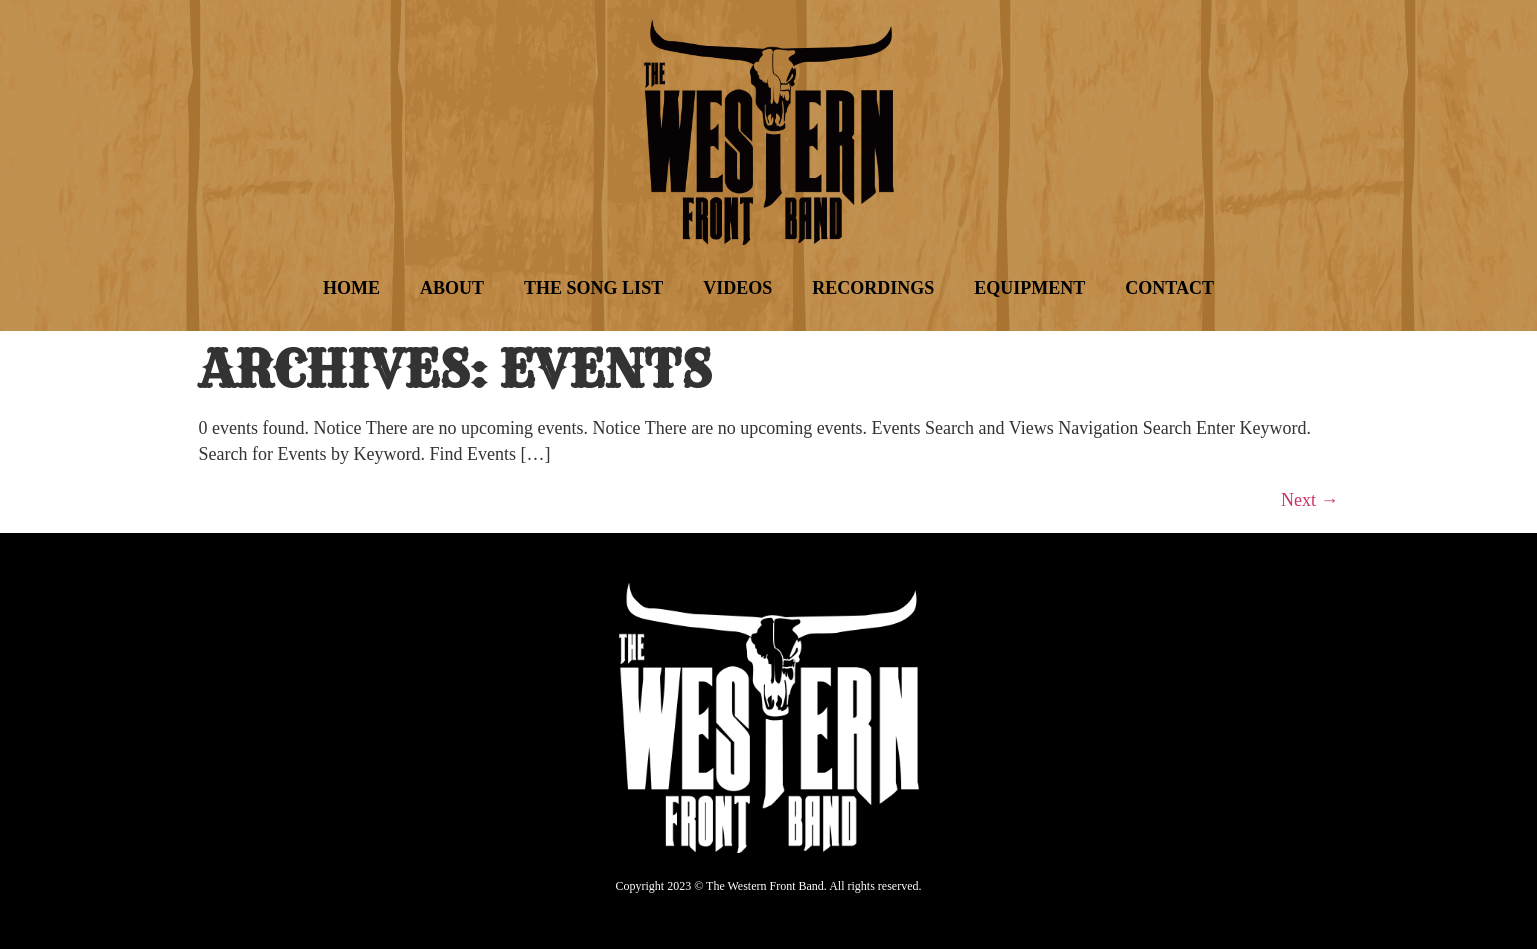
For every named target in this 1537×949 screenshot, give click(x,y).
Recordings (873, 288)
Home (351, 288)
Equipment (1029, 288)
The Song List (593, 288)
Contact (1169, 288)
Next (1310, 500)
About (452, 288)
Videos (737, 288)
